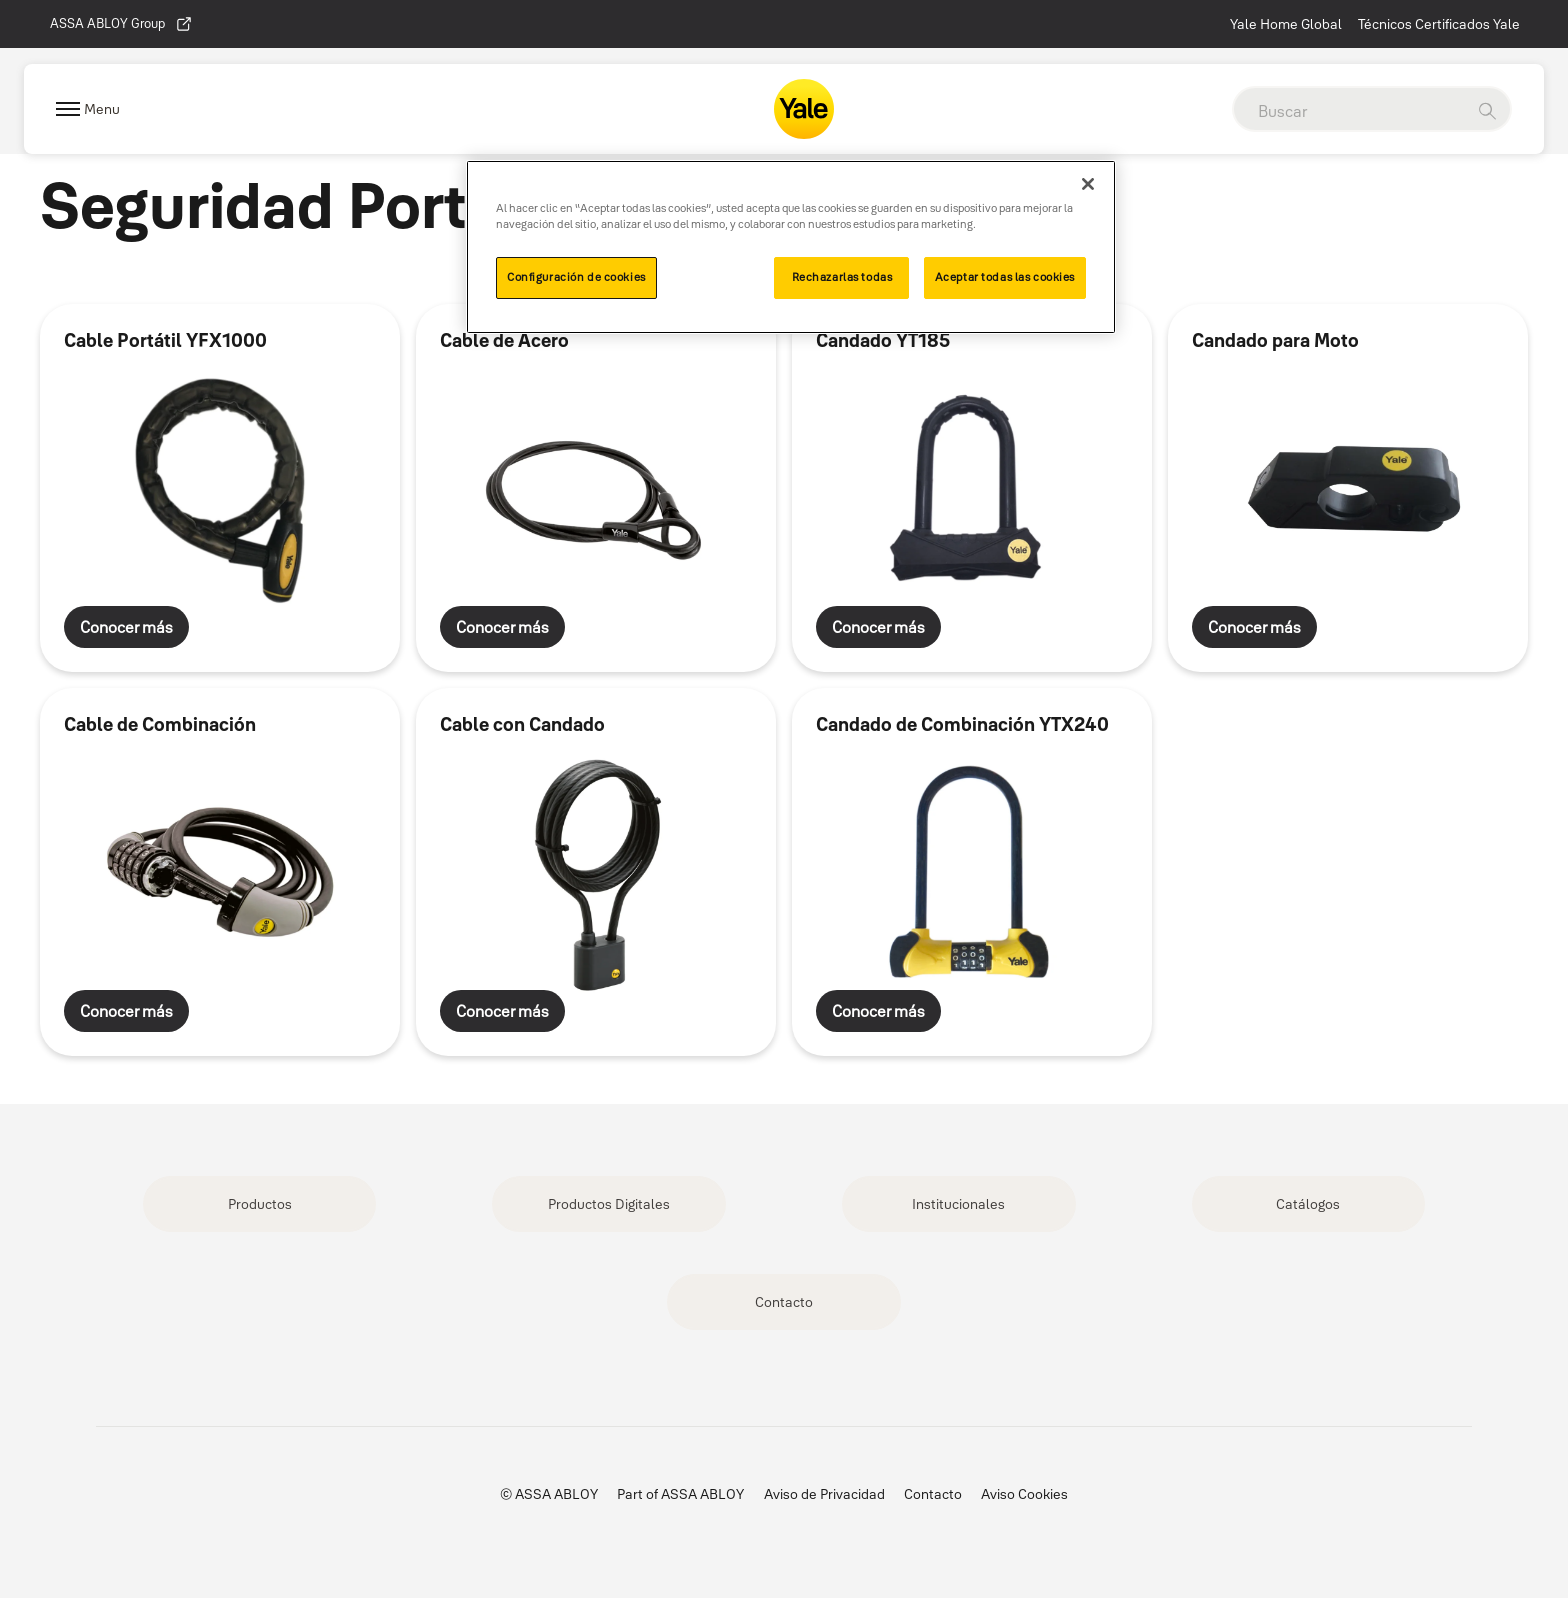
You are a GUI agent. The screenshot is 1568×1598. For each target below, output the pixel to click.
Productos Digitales (609, 1204)
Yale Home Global (1286, 24)
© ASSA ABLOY (549, 1494)
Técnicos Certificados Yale (1439, 24)
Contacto (784, 1302)
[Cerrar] (1088, 184)
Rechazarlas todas (842, 277)
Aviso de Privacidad (824, 1494)
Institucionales (958, 1204)
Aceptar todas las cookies (1005, 277)
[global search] (1349, 111)
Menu (102, 109)
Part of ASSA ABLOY (680, 1494)
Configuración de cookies (576, 277)
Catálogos (1308, 1204)
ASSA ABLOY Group (121, 24)
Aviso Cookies (1024, 1494)
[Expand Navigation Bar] (88, 109)
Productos (260, 1204)
